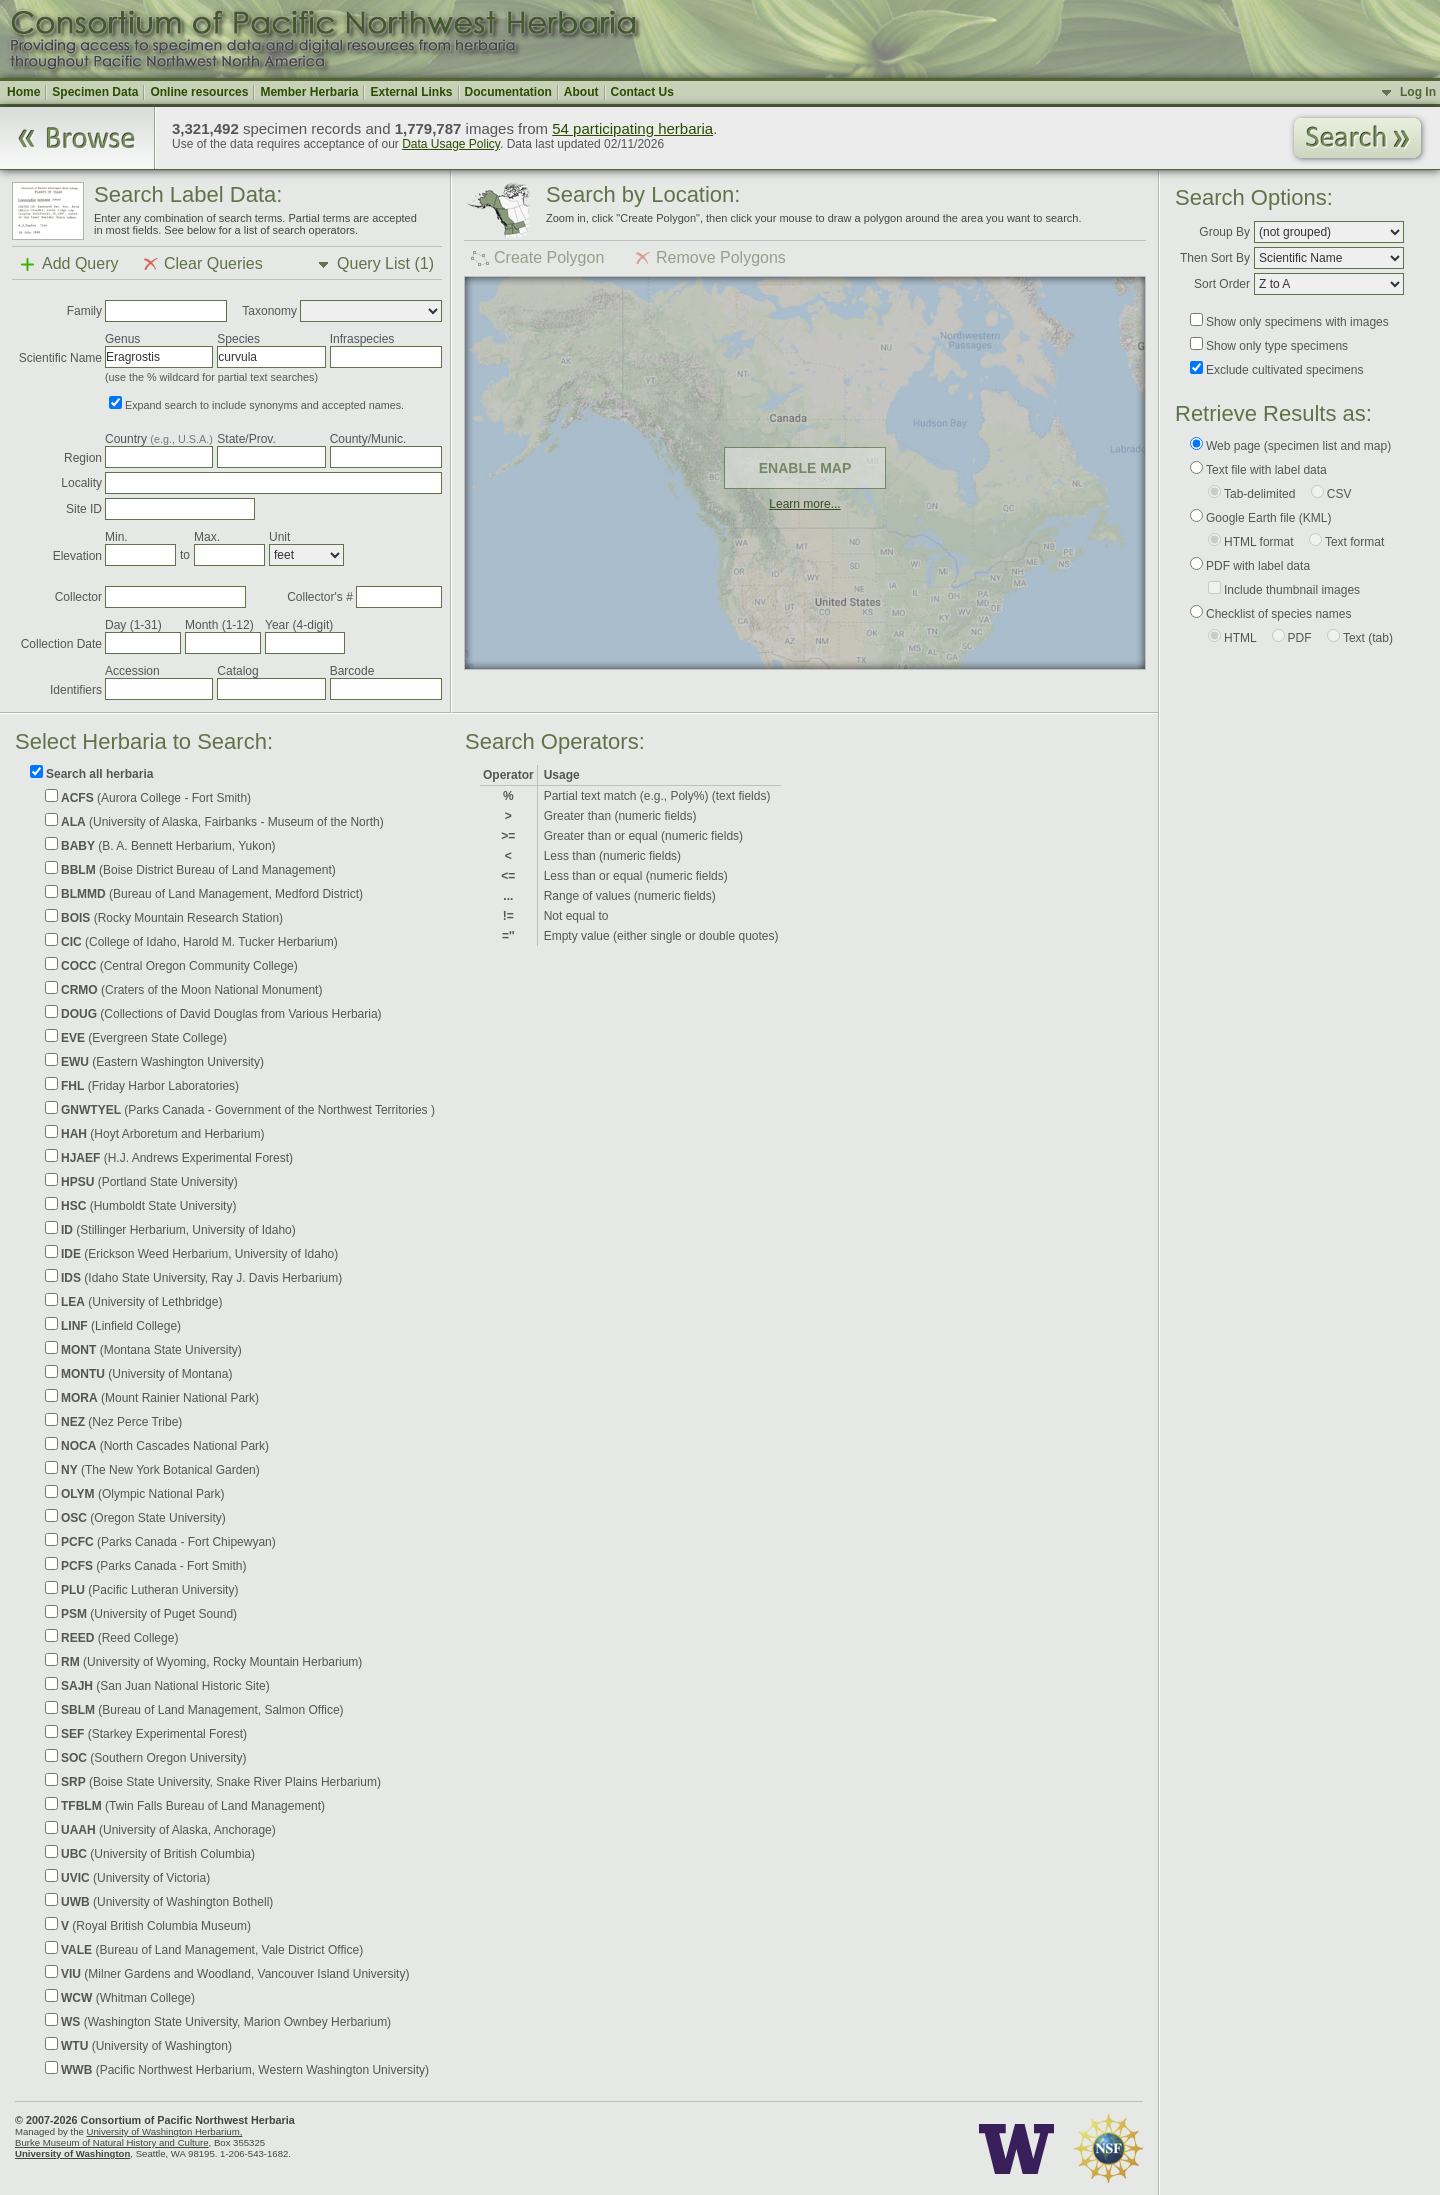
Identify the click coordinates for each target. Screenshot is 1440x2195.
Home (23, 92)
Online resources (199, 92)
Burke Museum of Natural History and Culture (112, 2142)
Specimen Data (95, 92)
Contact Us (642, 92)
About (581, 92)
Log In (1418, 92)
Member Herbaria (309, 92)
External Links (411, 92)
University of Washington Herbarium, (164, 2131)
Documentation (508, 92)
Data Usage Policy (451, 144)
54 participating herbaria (632, 128)
